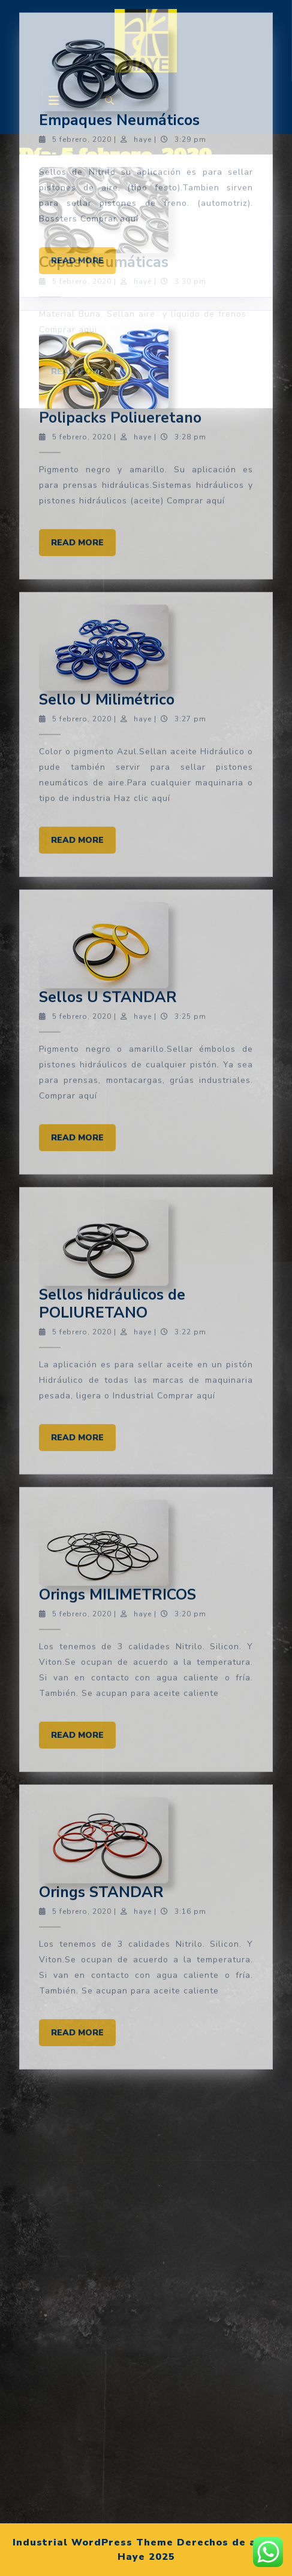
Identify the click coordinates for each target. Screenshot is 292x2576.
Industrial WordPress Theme (93, 2542)
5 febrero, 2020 (82, 82)
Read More (83, 40)
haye (143, 82)
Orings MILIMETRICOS (117, 792)
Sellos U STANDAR (108, 194)
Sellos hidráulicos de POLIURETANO (112, 501)
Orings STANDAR (101, 1089)
